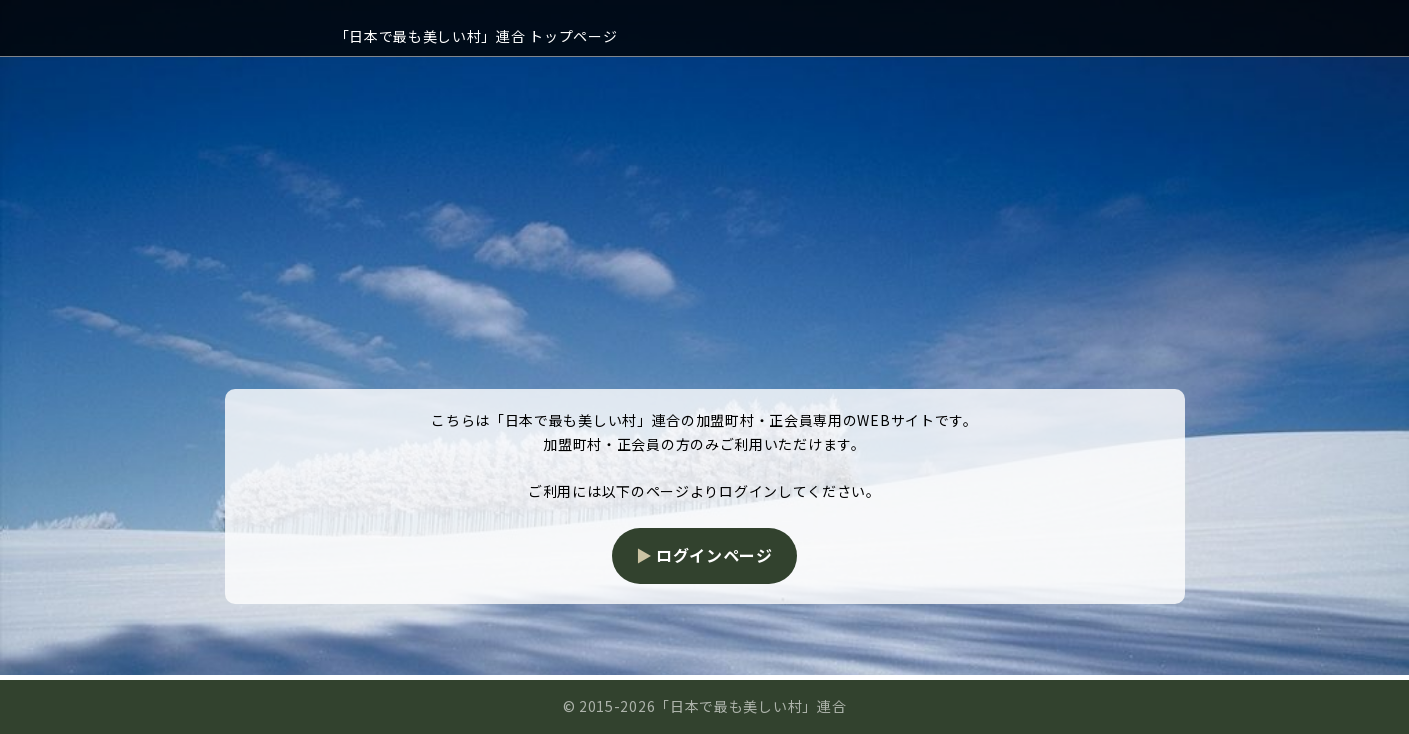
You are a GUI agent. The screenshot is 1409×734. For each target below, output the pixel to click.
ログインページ (714, 555)
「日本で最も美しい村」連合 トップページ (476, 36)
